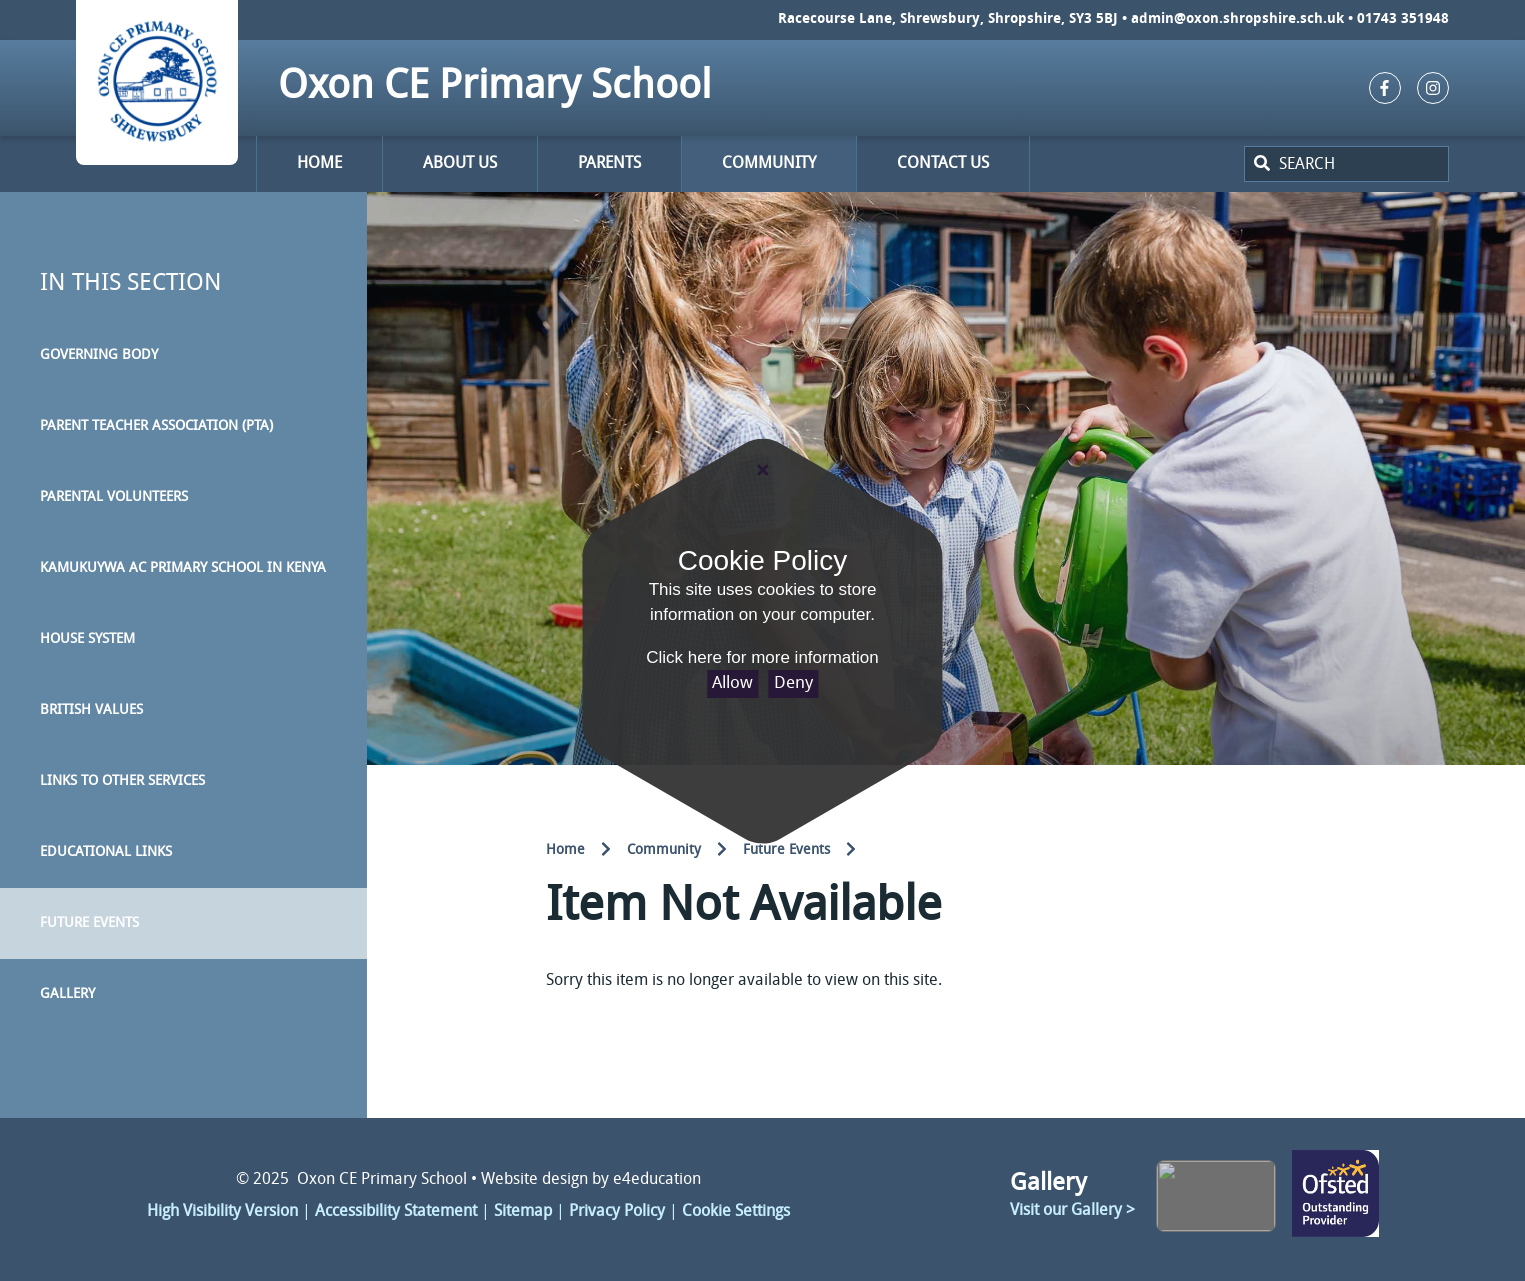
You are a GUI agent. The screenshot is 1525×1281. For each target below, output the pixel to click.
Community (664, 850)
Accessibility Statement (396, 1212)
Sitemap (523, 1212)
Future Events (786, 850)
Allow (732, 683)
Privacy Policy (617, 1212)
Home (565, 850)
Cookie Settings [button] (736, 1212)
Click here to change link (1335, 1195)
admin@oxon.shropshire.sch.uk (1237, 19)
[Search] (1260, 164)
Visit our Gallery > (1072, 1211)
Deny (793, 683)
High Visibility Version (222, 1212)
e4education (657, 1180)
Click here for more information (762, 657)
